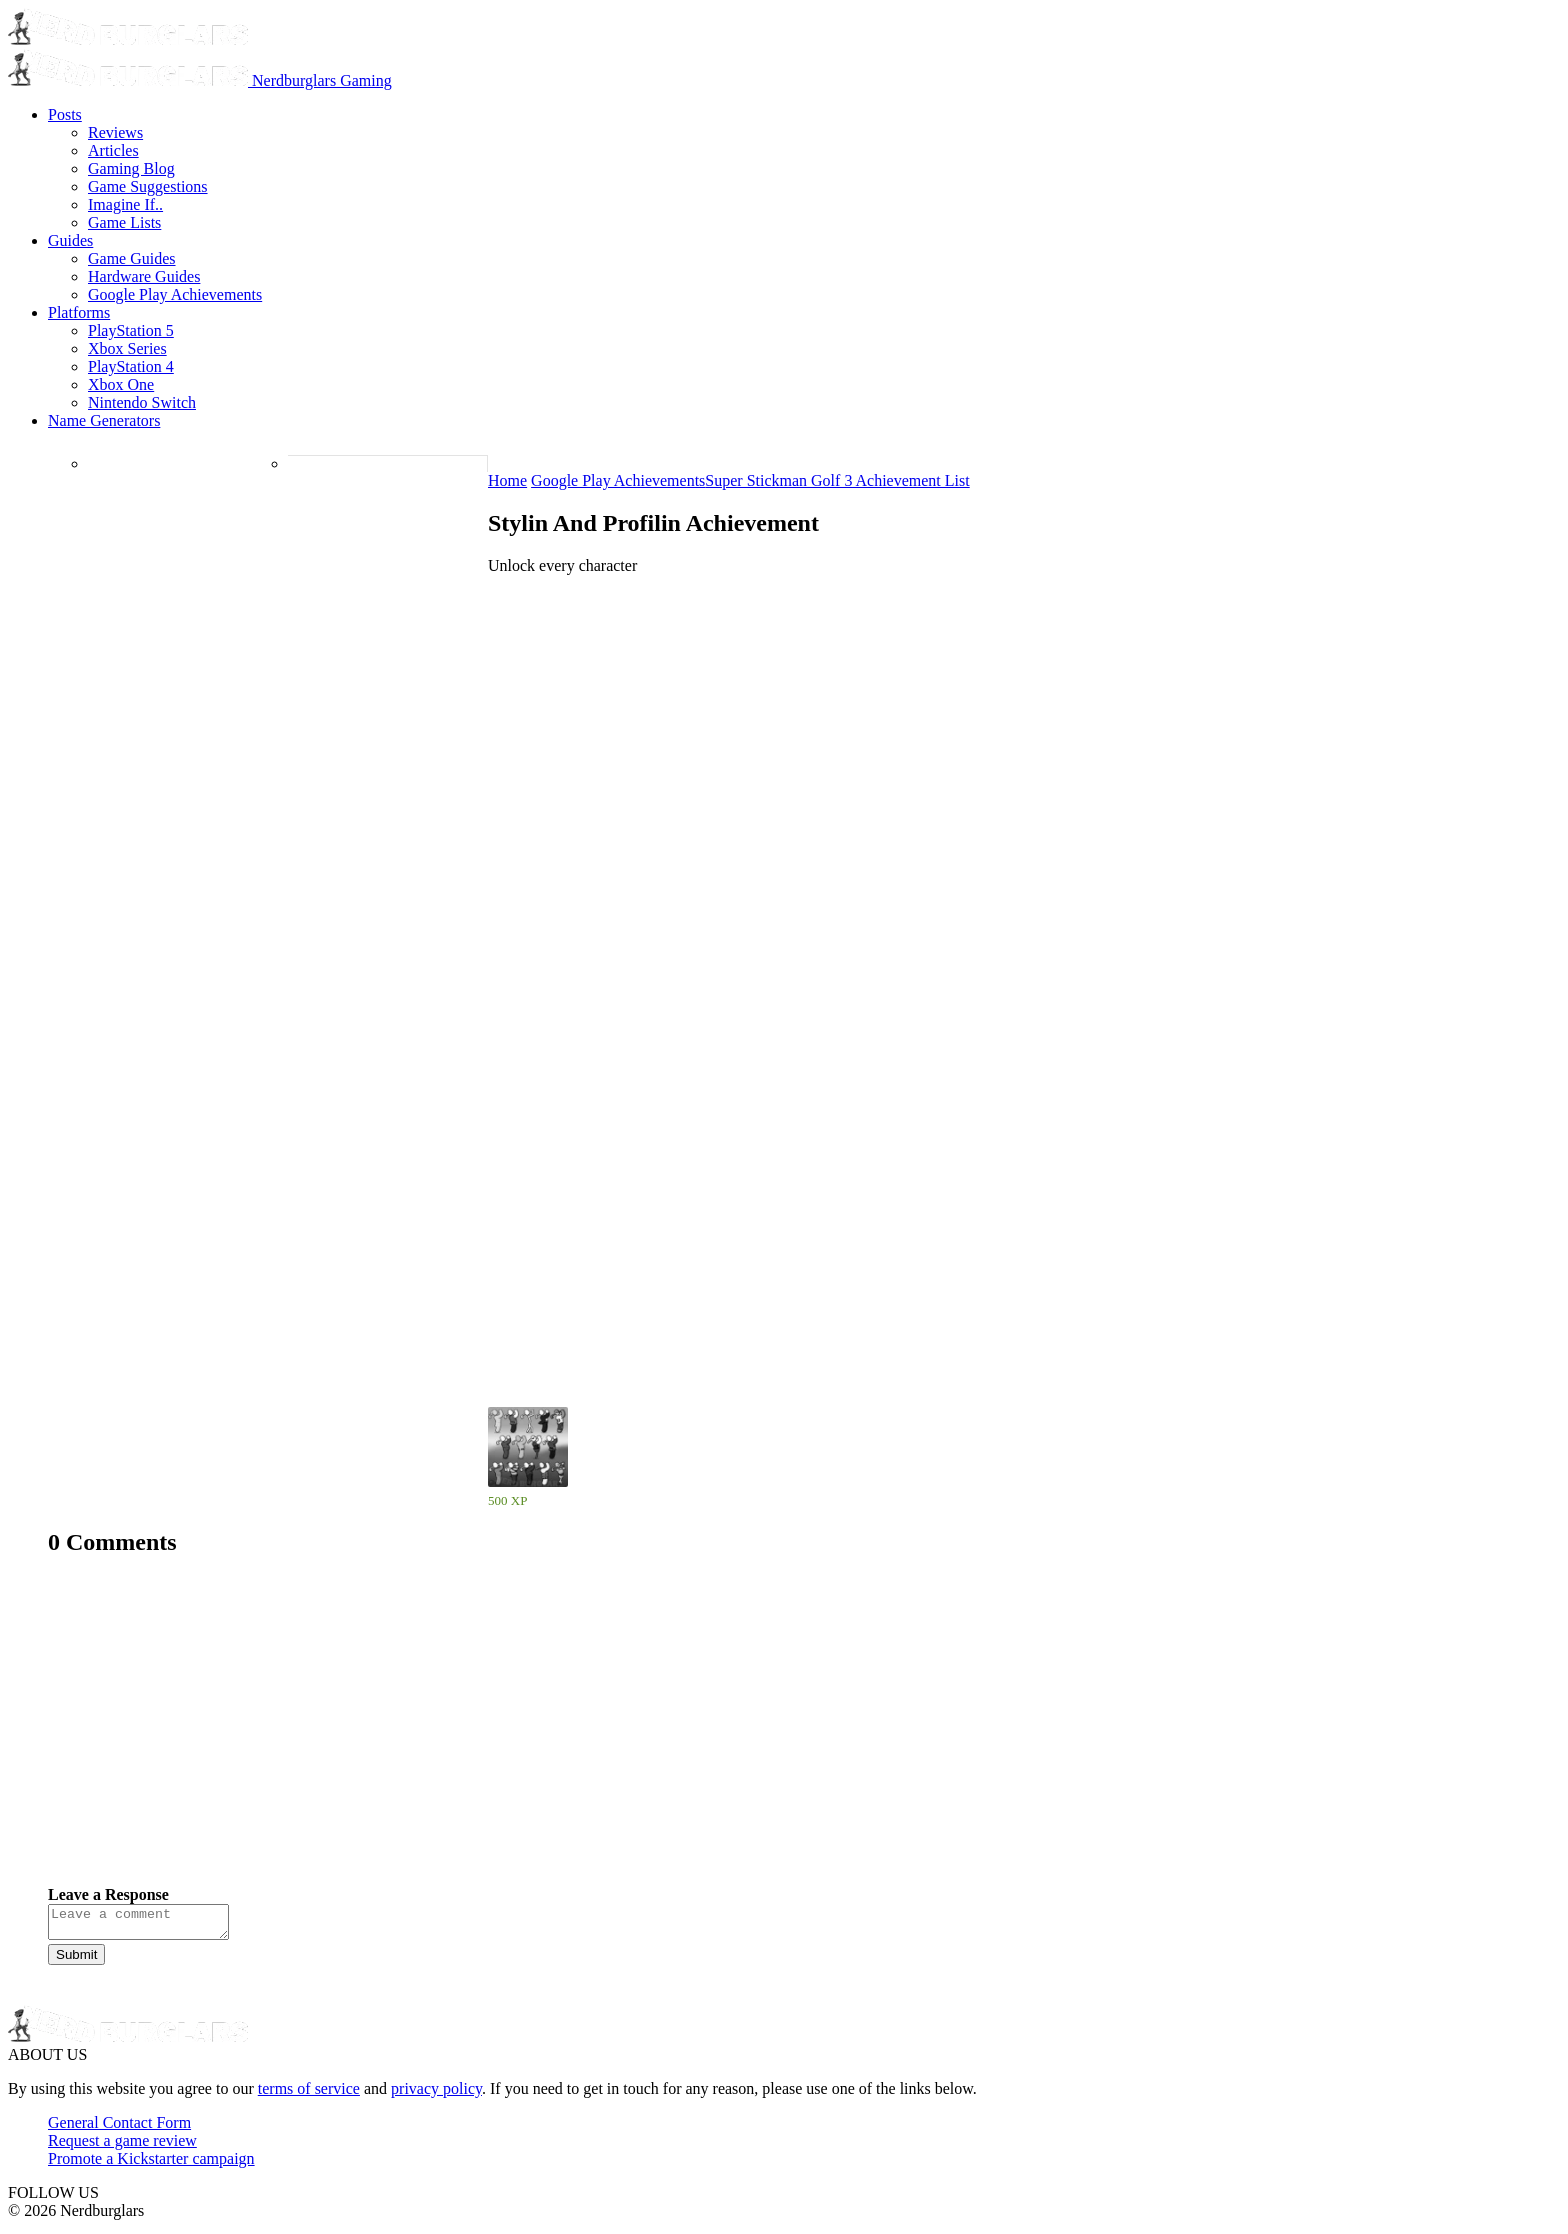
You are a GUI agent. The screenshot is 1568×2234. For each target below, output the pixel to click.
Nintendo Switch (142, 402)
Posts (65, 114)
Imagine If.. (125, 204)
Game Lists (124, 222)
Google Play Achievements (175, 294)
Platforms (79, 312)
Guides (70, 240)
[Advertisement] (648, 1736)
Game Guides (132, 258)
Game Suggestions (148, 186)
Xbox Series (127, 348)
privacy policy (436, 2094)
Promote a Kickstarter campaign (151, 2164)
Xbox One (121, 384)
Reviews (115, 132)
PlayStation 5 (131, 330)
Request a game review (122, 2146)
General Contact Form (119, 2128)
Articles (113, 150)
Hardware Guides (144, 276)
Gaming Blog (131, 168)
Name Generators (104, 420)
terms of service (309, 2094)
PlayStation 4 (131, 366)
